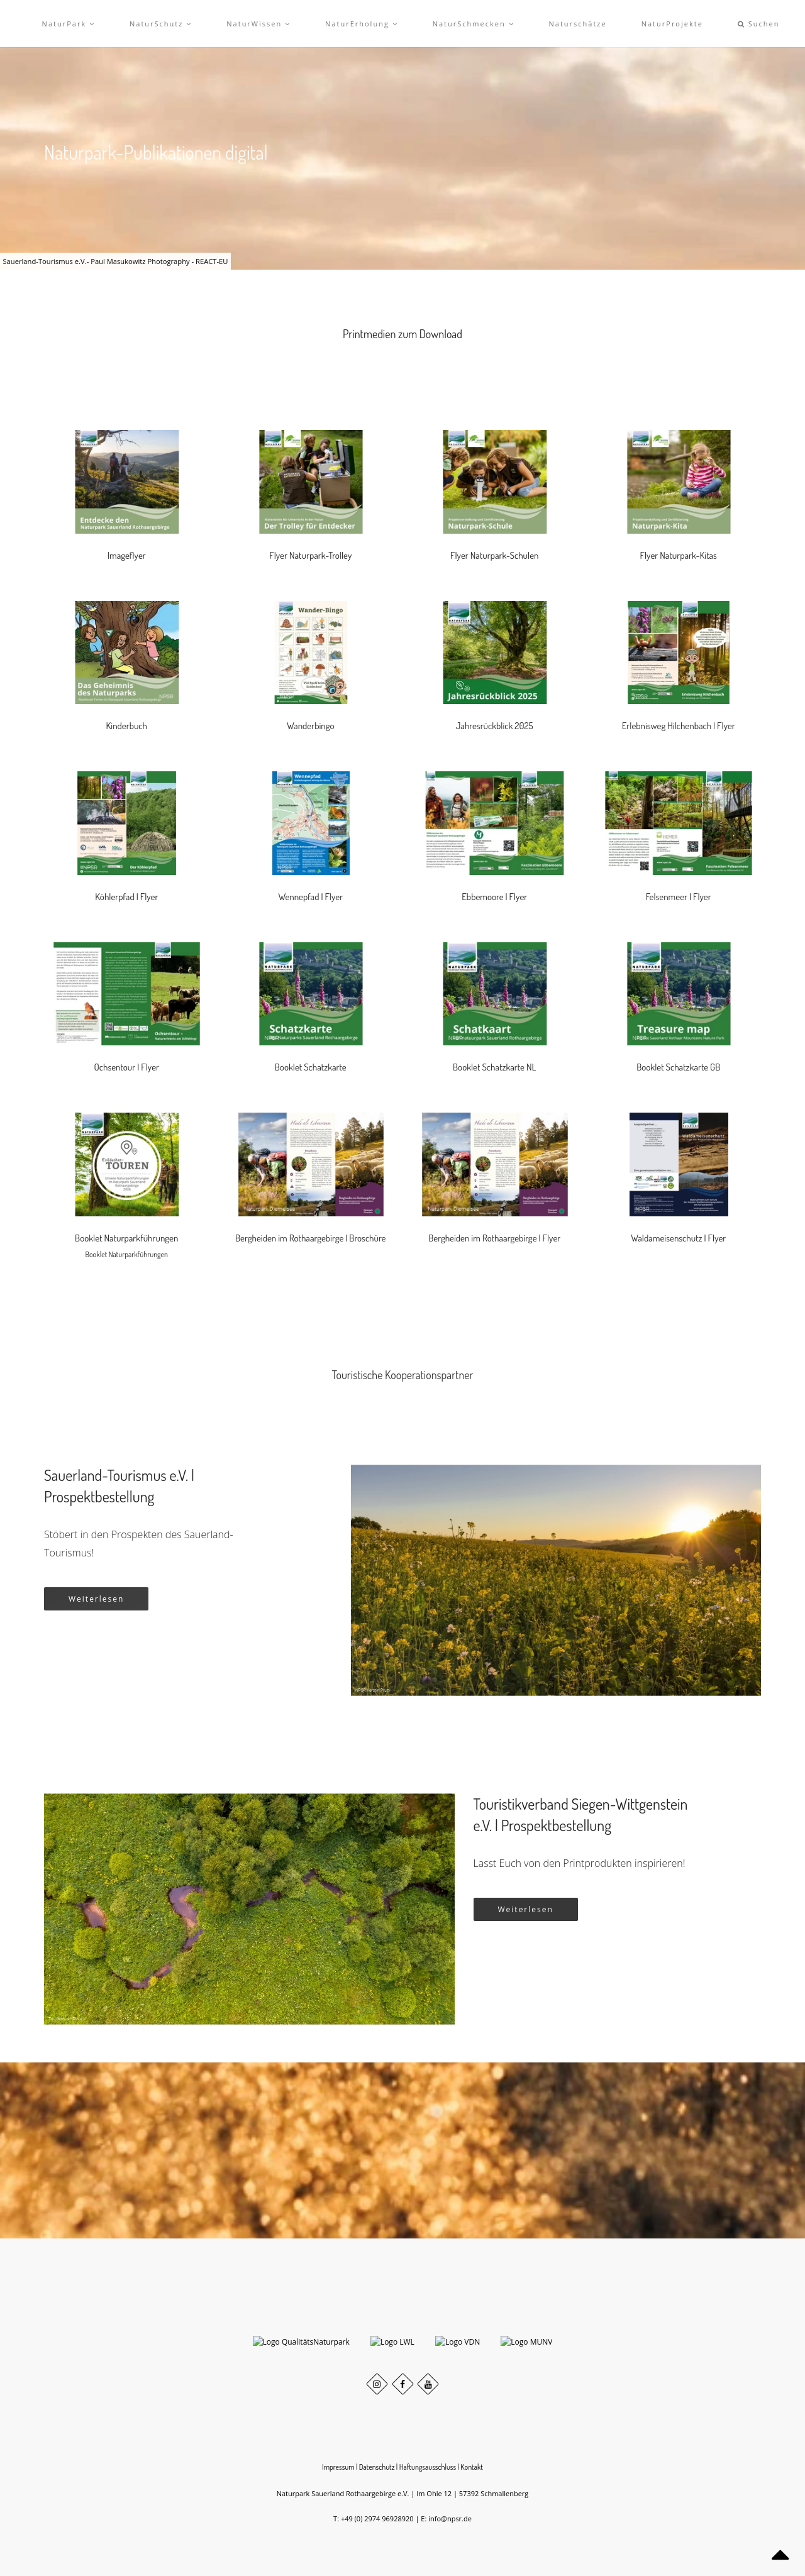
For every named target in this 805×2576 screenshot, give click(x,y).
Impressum (338, 2490)
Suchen (759, 23)
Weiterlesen (96, 1598)
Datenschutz (377, 2490)
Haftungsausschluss (427, 2490)
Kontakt (471, 2490)
